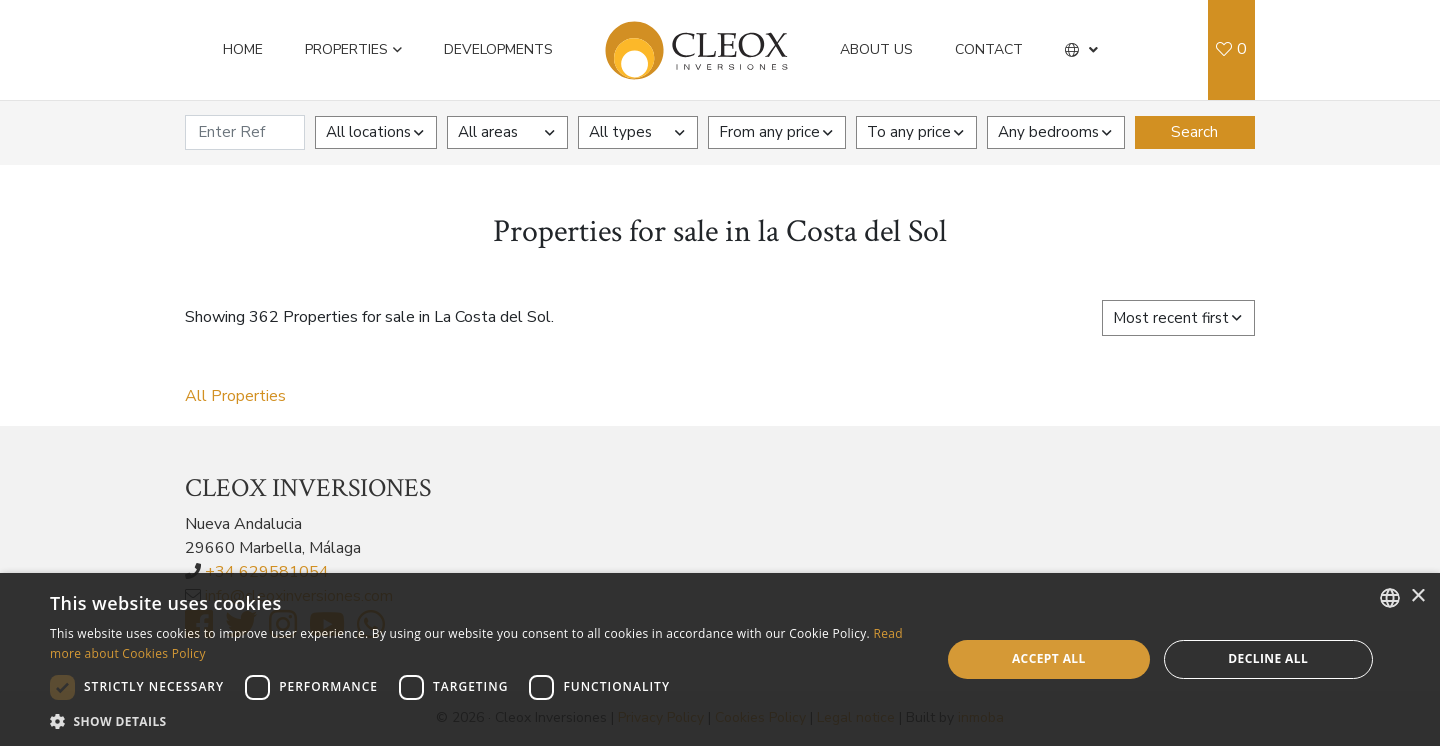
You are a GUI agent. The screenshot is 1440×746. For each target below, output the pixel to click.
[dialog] (720, 659)
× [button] (1417, 596)
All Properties (235, 396)
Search (1194, 132)
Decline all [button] (1268, 658)
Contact (989, 49)
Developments (498, 49)
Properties (346, 49)
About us (876, 49)
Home (243, 49)
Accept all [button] (1049, 658)
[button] (1081, 50)
